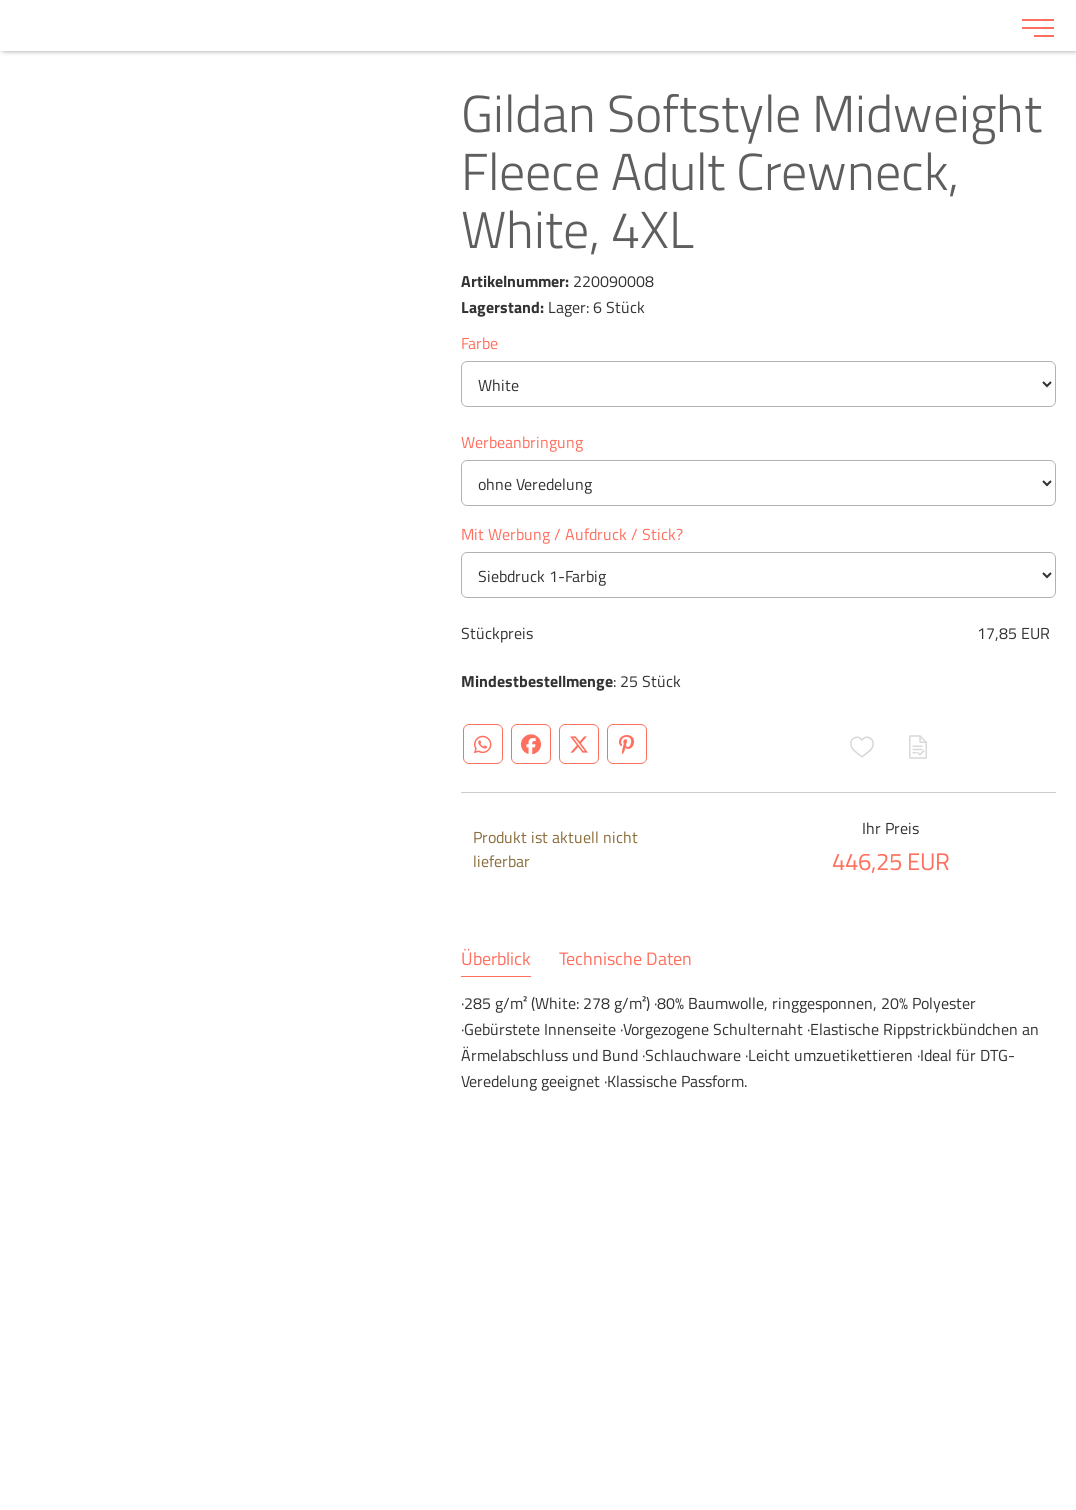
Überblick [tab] (496, 959)
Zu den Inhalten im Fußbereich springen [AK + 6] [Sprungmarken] (0, 0)
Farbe (479, 343)
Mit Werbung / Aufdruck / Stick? (572, 534)
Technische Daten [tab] (625, 959)
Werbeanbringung (522, 442)
